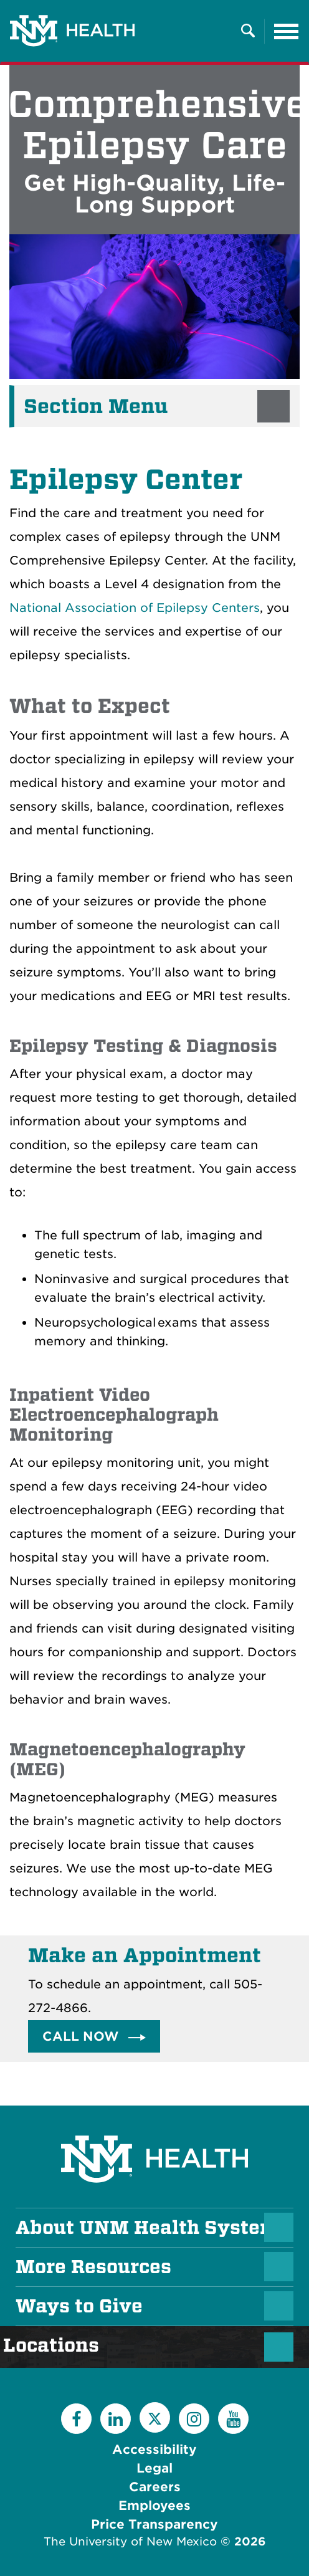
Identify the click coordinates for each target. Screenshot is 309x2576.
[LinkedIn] (115, 2418)
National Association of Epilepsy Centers (134, 608)
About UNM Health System (147, 2228)
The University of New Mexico (130, 2541)
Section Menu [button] (96, 406)
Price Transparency (154, 2524)
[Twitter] (155, 2417)
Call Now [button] (82, 2036)
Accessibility (154, 2449)
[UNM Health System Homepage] (154, 2124)
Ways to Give (79, 2306)
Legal (154, 2468)
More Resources (93, 2267)
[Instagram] (194, 2418)
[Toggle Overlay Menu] (247, 31)
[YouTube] (233, 2418)
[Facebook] (76, 2418)
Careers (155, 2486)
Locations (57, 2345)
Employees (154, 2505)
